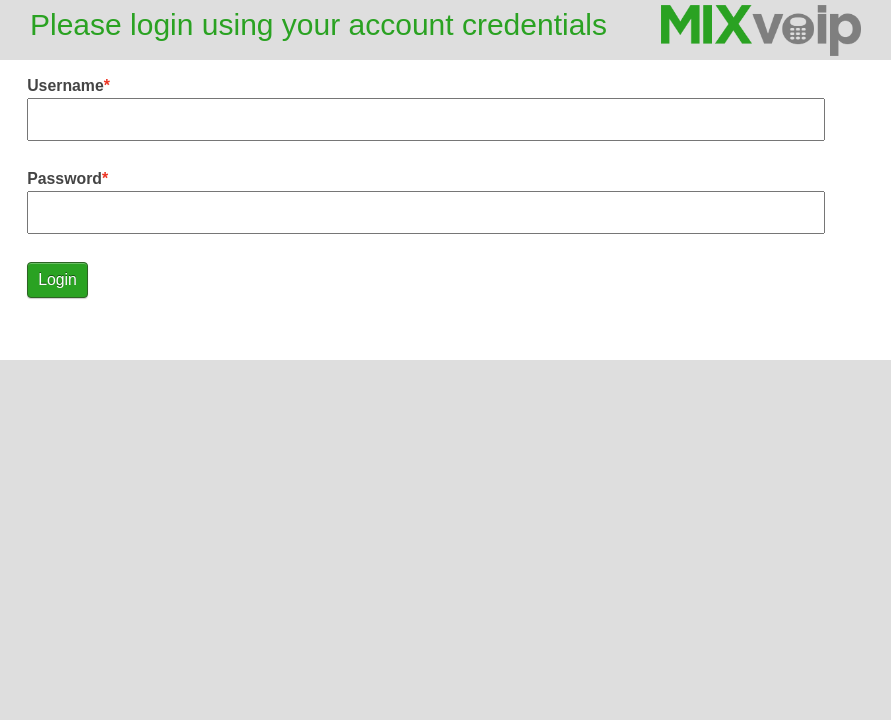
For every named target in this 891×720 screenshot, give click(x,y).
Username (65, 85)
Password (64, 178)
